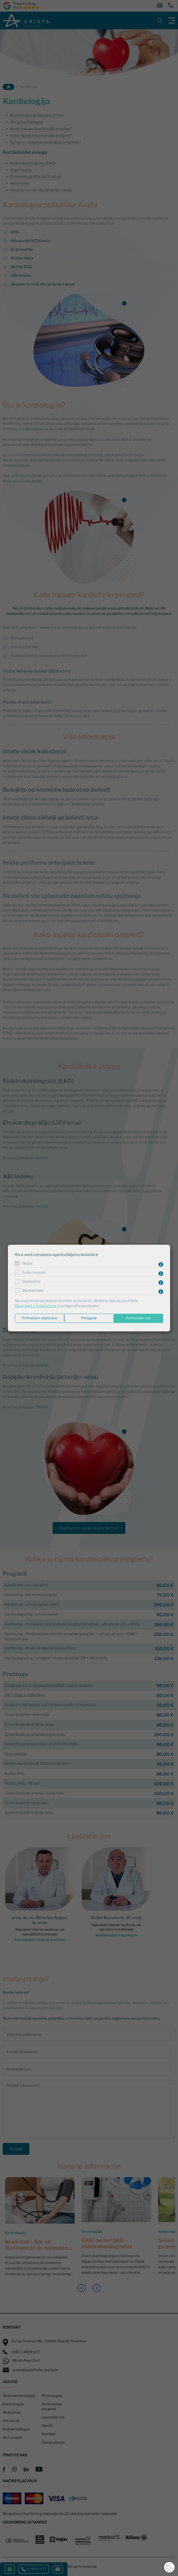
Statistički (31, 1281)
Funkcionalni (33, 1272)
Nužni (27, 1263)
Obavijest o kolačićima (35, 1306)
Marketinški (33, 1290)
